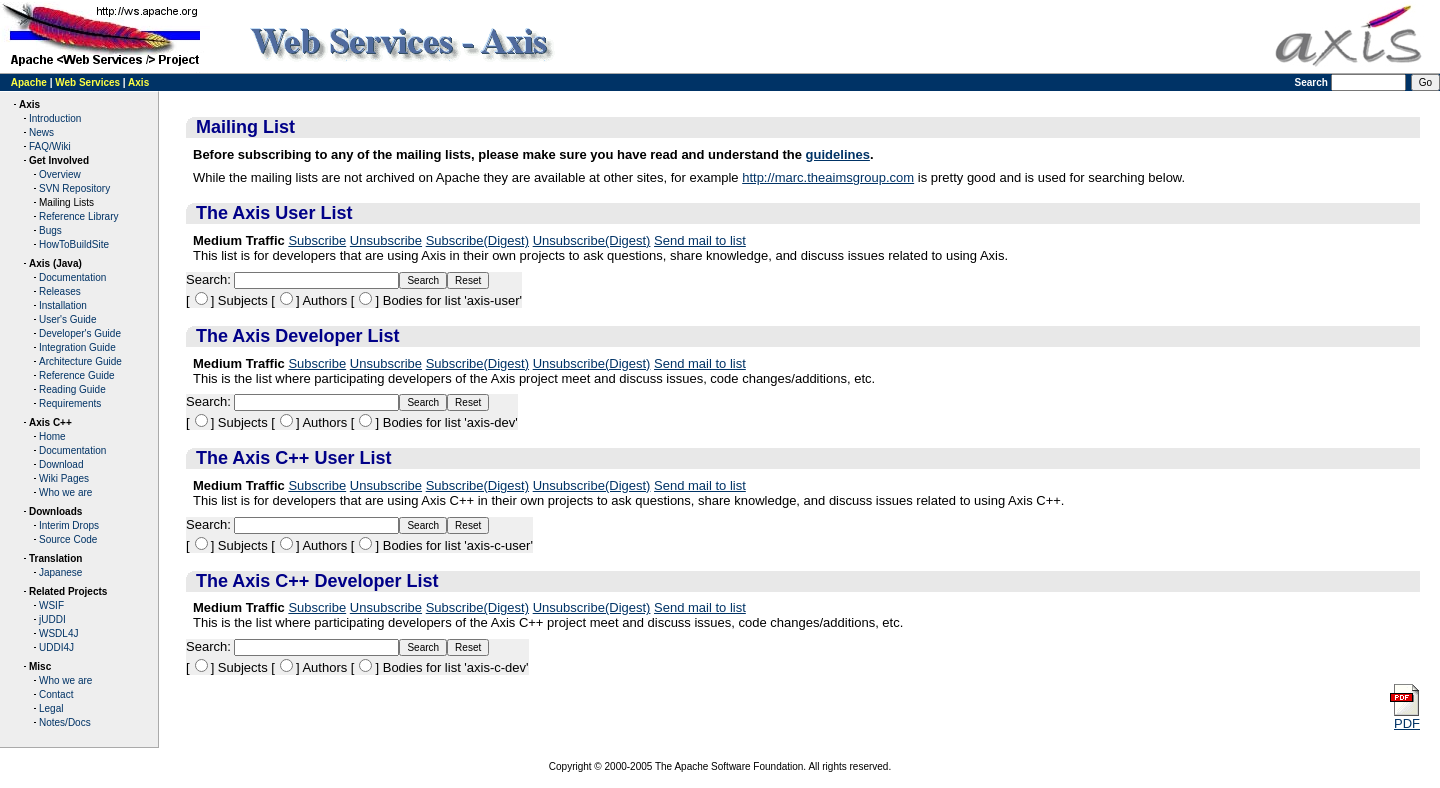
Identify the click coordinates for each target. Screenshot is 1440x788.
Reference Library (78, 216)
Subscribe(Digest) (477, 240)
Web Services (87, 82)
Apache (29, 82)
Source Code (68, 539)
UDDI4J (56, 647)
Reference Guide (77, 375)
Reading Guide (72, 389)
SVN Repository (74, 188)
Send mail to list (700, 240)
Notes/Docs (65, 722)
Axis (138, 82)
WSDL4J (58, 633)
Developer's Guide (80, 333)
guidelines (838, 154)
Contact (56, 694)
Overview (60, 174)
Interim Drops (69, 525)
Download (61, 464)
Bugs (50, 230)
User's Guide (68, 319)
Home (52, 436)
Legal (51, 708)
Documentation (72, 277)
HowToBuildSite (74, 244)
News (41, 132)
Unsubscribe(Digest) (592, 240)
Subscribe (317, 240)
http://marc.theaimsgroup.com (828, 177)
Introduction (55, 118)
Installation (63, 305)
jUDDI (52, 619)
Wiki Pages (64, 478)
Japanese (60, 572)
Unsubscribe (386, 240)
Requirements (70, 403)
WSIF (51, 605)
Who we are (65, 492)
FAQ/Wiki (50, 146)
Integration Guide (77, 347)
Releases (60, 291)
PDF (1404, 717)
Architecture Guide (80, 361)
